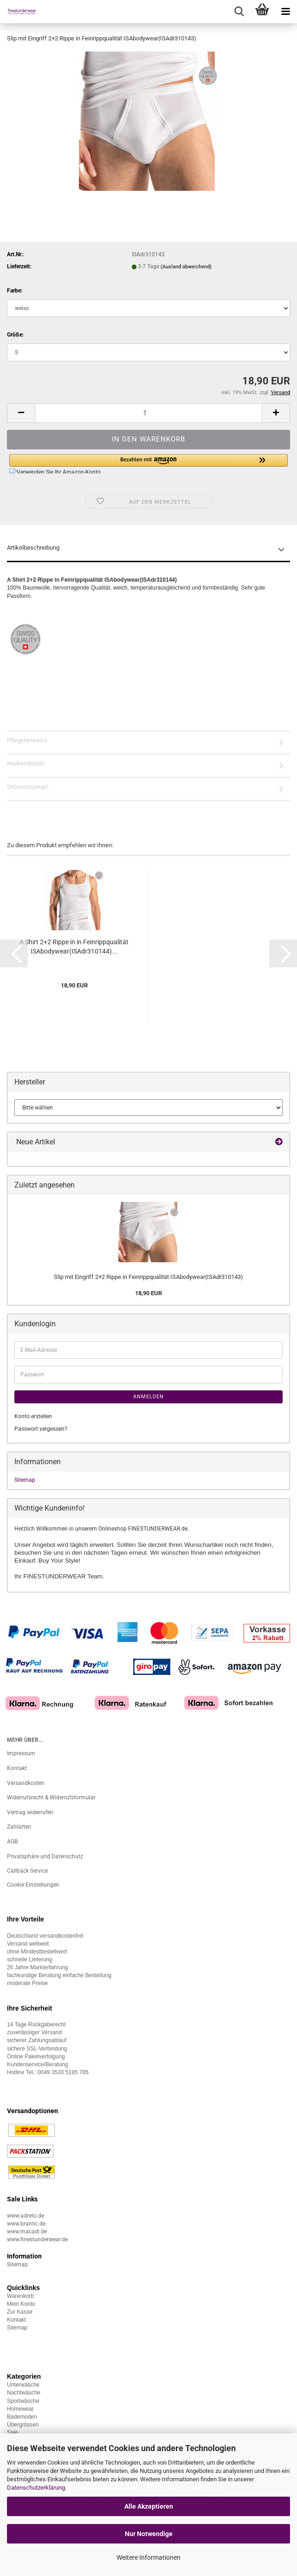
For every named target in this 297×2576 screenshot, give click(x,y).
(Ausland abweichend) (186, 267)
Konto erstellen (33, 1416)
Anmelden (148, 1397)
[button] (21, 413)
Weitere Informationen (148, 2557)
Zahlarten (19, 1826)
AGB (12, 1841)
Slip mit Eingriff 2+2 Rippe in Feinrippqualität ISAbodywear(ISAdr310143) (148, 1276)
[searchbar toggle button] (239, 11)
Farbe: (14, 290)
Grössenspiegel (27, 786)
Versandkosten (26, 1783)
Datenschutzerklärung (36, 2487)
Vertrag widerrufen (30, 1812)
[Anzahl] (148, 413)
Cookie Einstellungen (33, 1885)
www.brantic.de (26, 2223)
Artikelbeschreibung (33, 547)
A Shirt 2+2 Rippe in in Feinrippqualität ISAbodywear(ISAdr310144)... (74, 946)
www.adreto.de (25, 2216)
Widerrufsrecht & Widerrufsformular (51, 1797)
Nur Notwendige (149, 2533)
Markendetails (26, 763)
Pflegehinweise (27, 740)
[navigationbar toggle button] (285, 11)
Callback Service (27, 1871)
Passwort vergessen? (40, 1429)
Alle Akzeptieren (148, 2506)
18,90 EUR (148, 1293)
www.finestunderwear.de (37, 2239)
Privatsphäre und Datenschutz (45, 1856)
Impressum (21, 1753)
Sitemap (24, 1480)
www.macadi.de (27, 2231)
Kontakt (17, 1768)
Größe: (15, 334)
